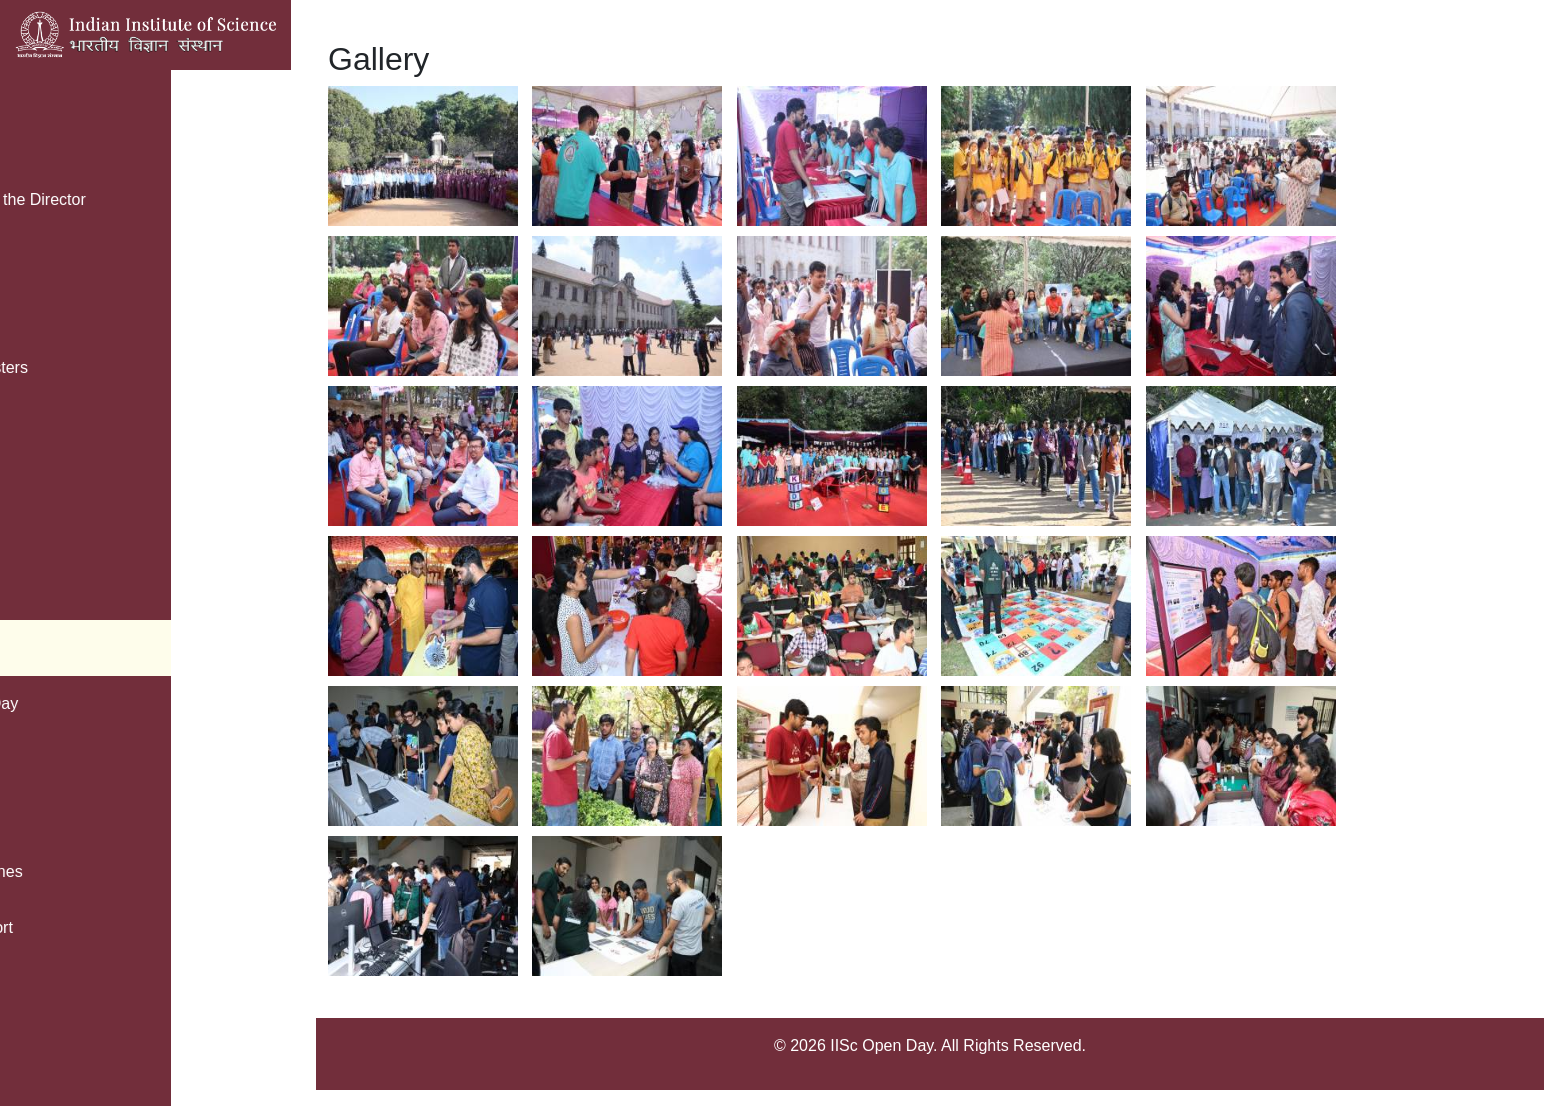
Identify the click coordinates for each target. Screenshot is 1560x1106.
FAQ (32, 423)
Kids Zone (52, 535)
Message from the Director (110, 199)
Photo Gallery (64, 647)
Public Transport (74, 927)
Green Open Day (76, 703)
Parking (61, 255)
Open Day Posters (81, 367)
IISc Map (47, 479)
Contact (43, 591)
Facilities (47, 759)
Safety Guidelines (78, 871)
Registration (58, 311)
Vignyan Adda (65, 815)
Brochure (66, 143)
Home (37, 87)
